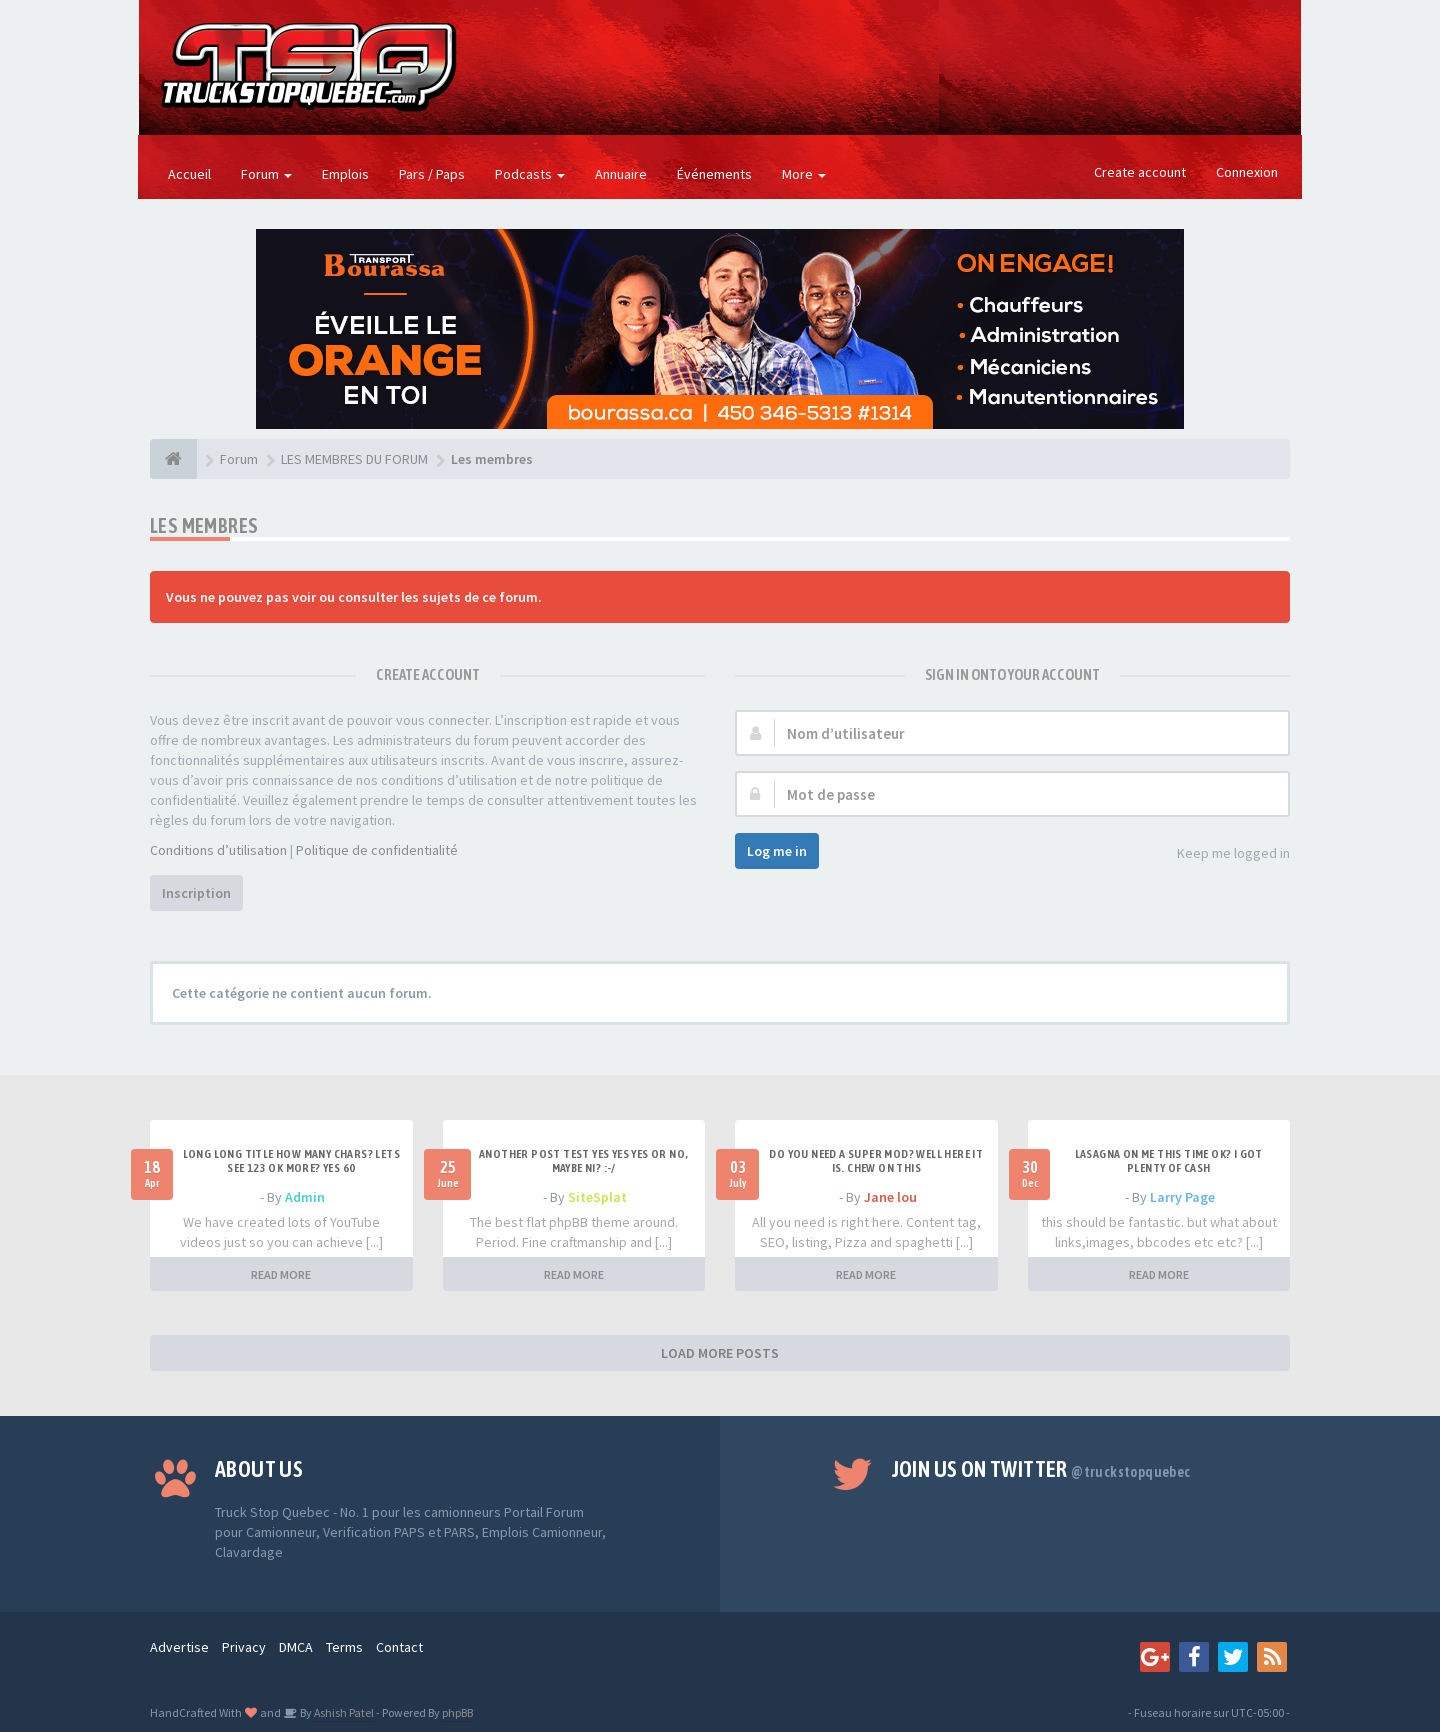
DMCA (296, 1647)
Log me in (777, 851)
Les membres (204, 525)
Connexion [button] (1247, 172)
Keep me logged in (1222, 854)
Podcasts (530, 174)
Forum (266, 174)
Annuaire (621, 174)
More (804, 174)
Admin (305, 1197)
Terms (344, 1647)
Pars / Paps (432, 174)
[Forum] (173, 459)
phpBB (457, 1712)
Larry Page (1182, 1197)
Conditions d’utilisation (218, 850)
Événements (714, 174)
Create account (1140, 172)
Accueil (189, 174)
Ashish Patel (343, 1712)
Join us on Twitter (1041, 1469)
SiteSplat (597, 1197)
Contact (399, 1647)
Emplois (345, 174)
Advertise (179, 1647)
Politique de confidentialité (377, 850)
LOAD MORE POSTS (720, 1353)
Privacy (244, 1647)
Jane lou (890, 1197)
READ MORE (281, 1274)
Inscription (196, 893)
